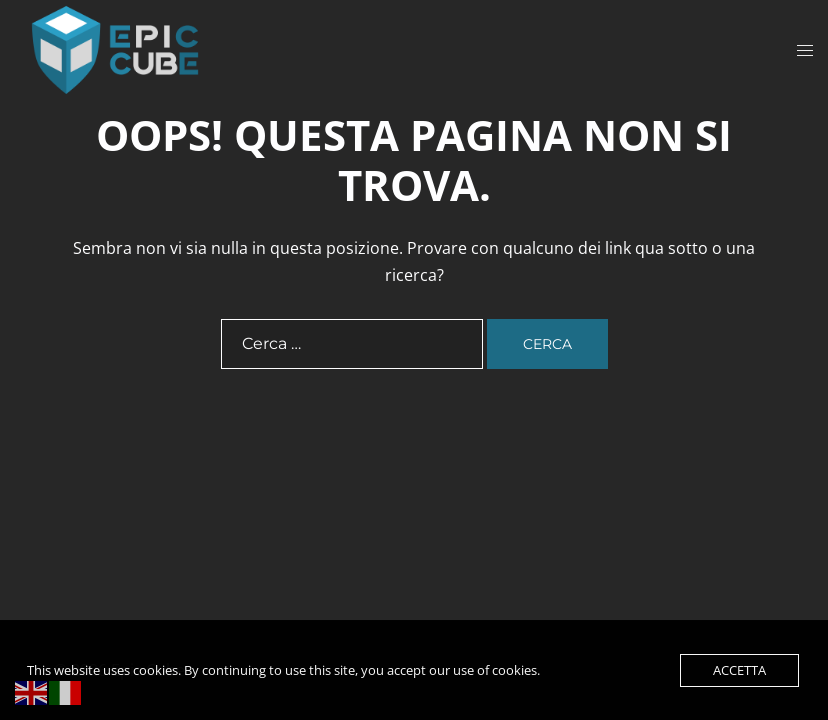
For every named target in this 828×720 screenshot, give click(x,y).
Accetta (739, 670)
